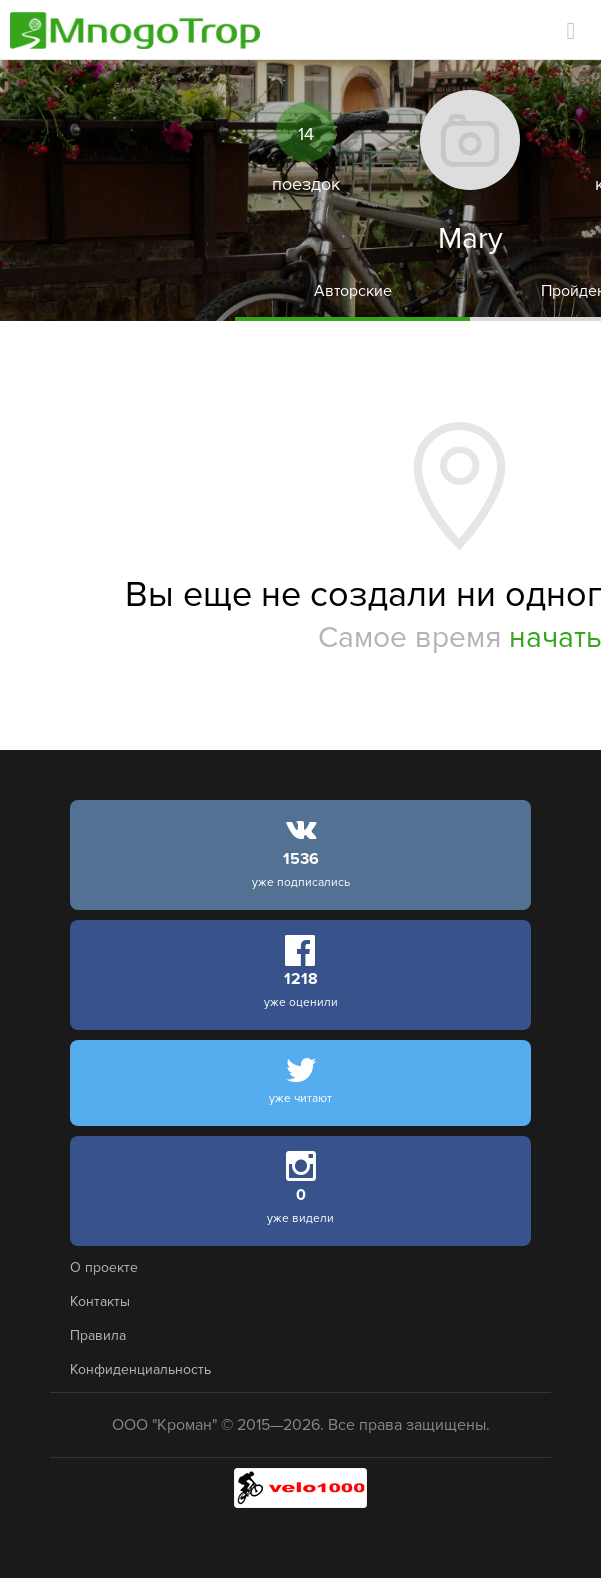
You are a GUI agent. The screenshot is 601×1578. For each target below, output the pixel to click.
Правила (98, 1335)
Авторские (353, 291)
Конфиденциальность (140, 1369)
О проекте (104, 1267)
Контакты (100, 1301)
